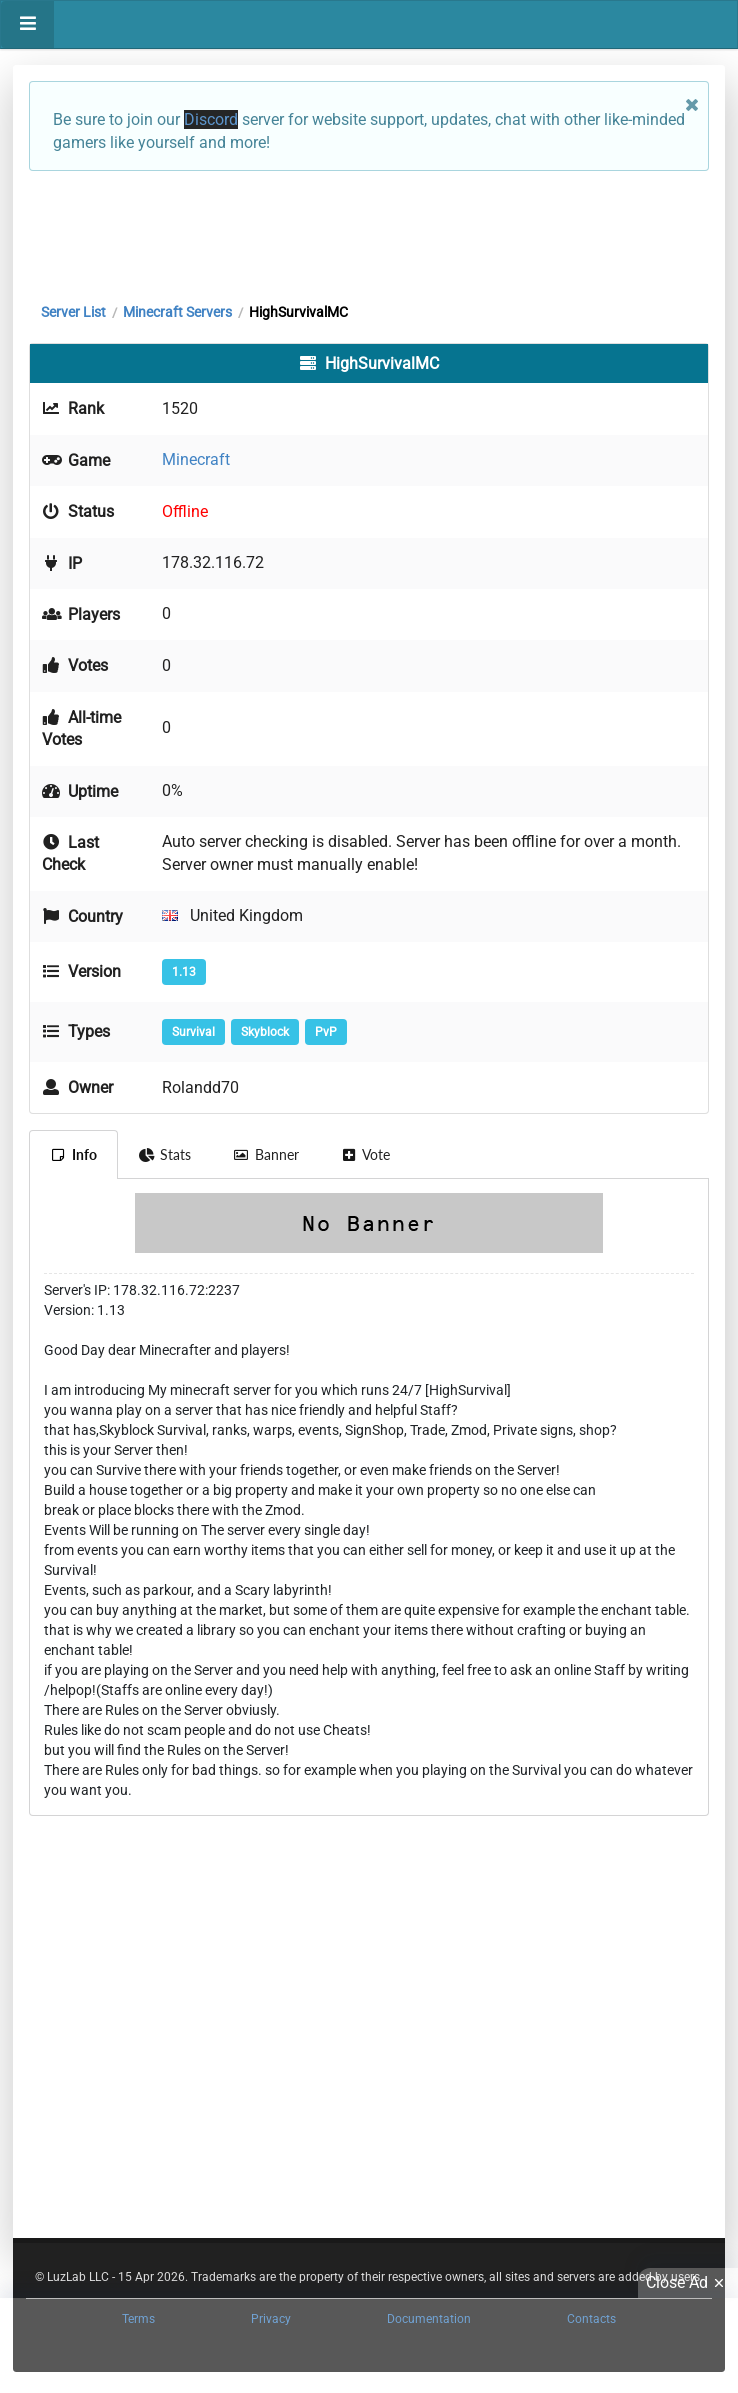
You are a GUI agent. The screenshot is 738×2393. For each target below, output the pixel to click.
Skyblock (265, 1032)
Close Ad (688, 2283)
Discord (211, 119)
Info (73, 1154)
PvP (326, 1032)
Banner (266, 1154)
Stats (165, 1154)
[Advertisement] (369, 232)
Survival (193, 1032)
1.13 (184, 972)
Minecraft (196, 459)
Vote (366, 1154)
